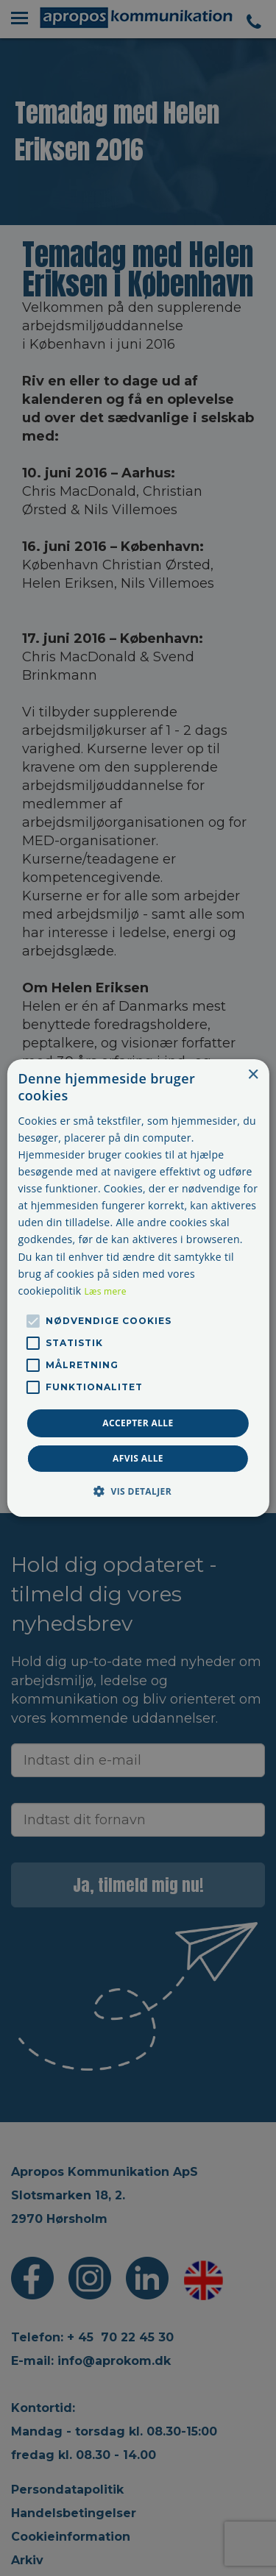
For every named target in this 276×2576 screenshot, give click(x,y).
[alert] (138, 1288)
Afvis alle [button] (138, 1458)
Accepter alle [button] (137, 1423)
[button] (138, 1491)
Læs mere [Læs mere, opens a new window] (105, 1291)
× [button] (252, 1075)
